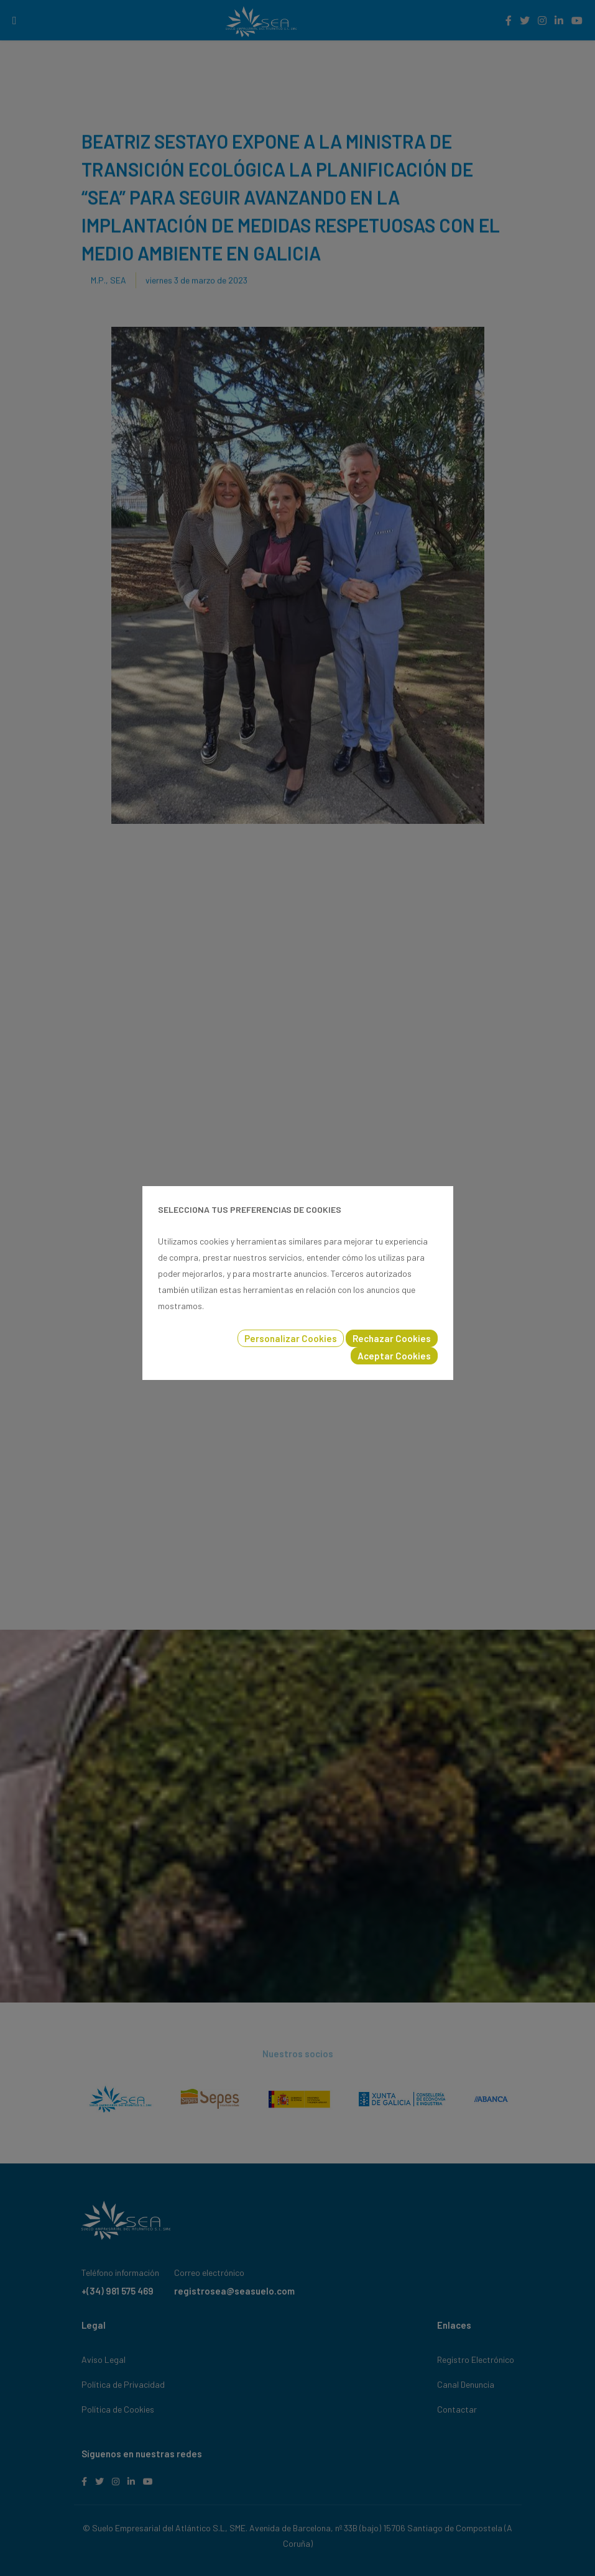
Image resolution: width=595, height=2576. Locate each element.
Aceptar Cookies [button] (394, 1355)
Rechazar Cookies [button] (392, 1338)
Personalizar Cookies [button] (290, 1338)
